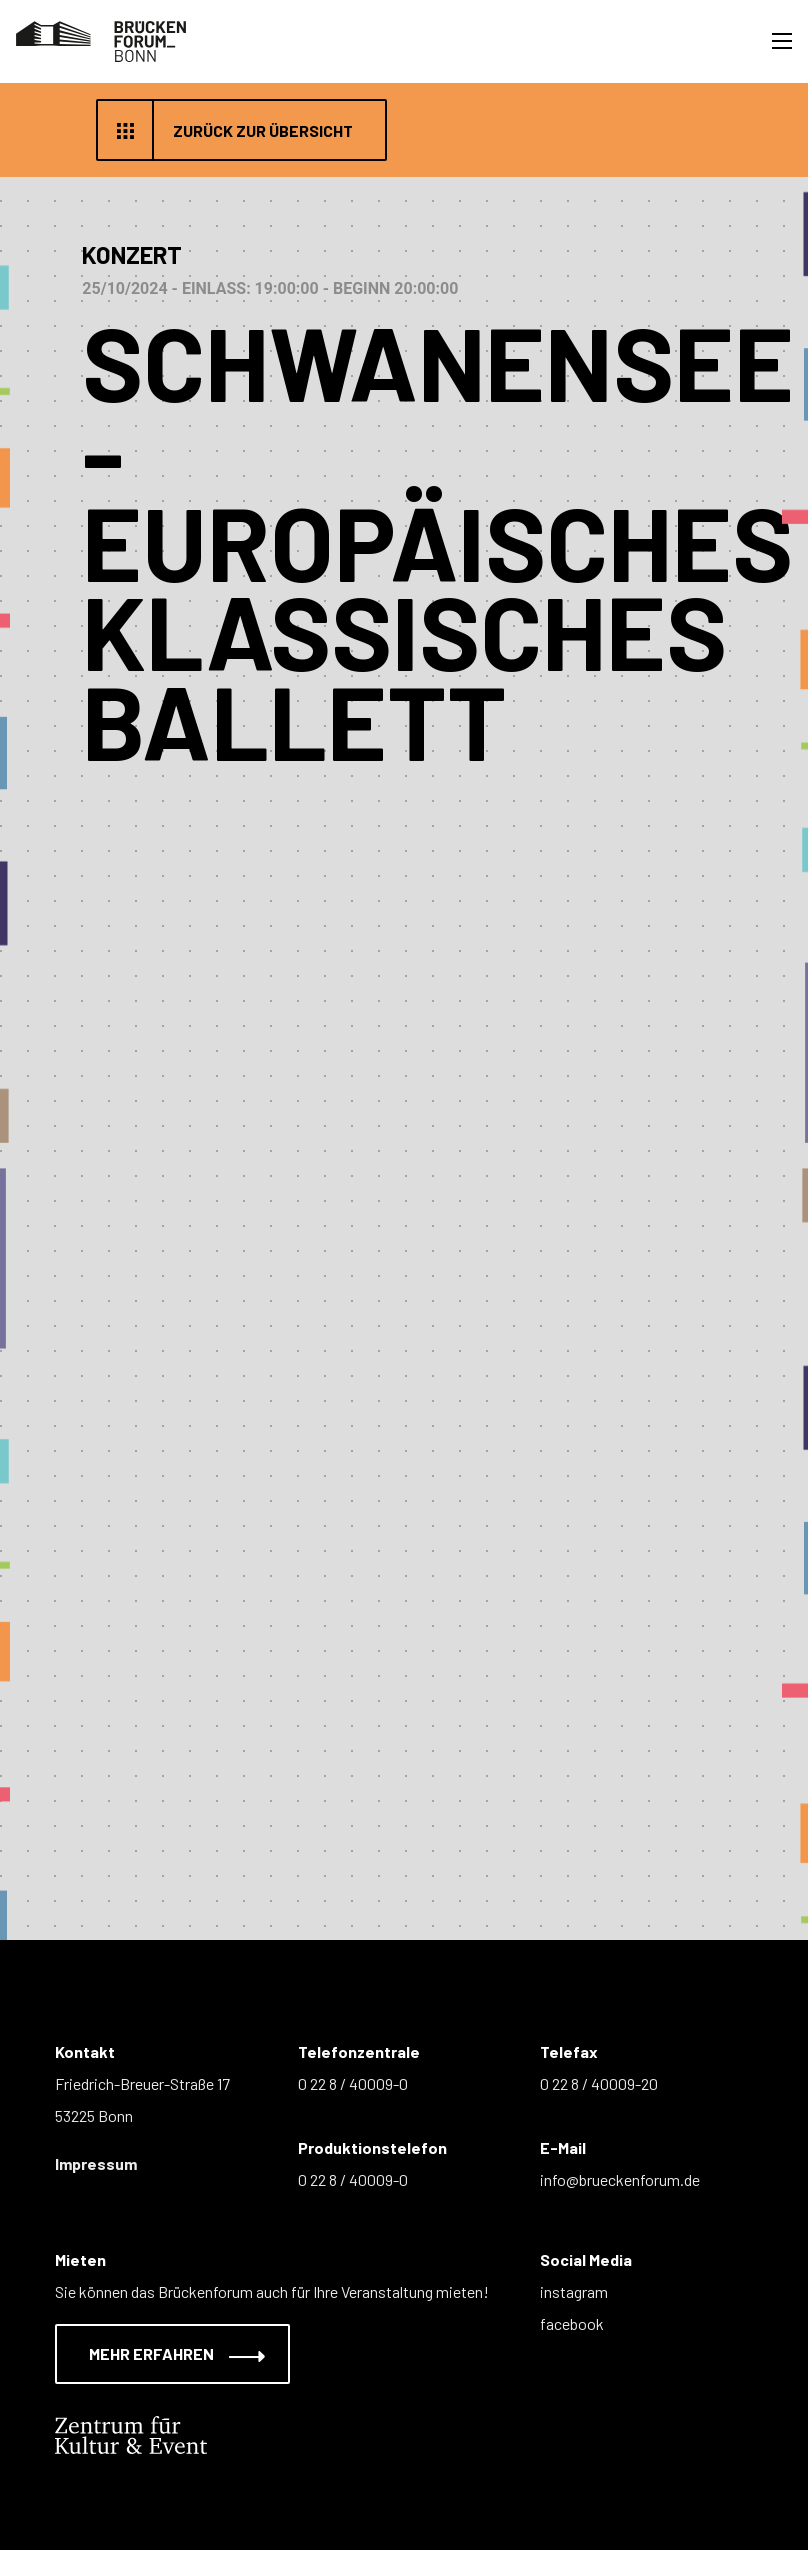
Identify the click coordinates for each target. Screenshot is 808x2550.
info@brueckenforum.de (620, 2179)
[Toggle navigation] (782, 41)
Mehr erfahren (164, 2353)
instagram (574, 2291)
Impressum (96, 2163)
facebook (572, 2323)
